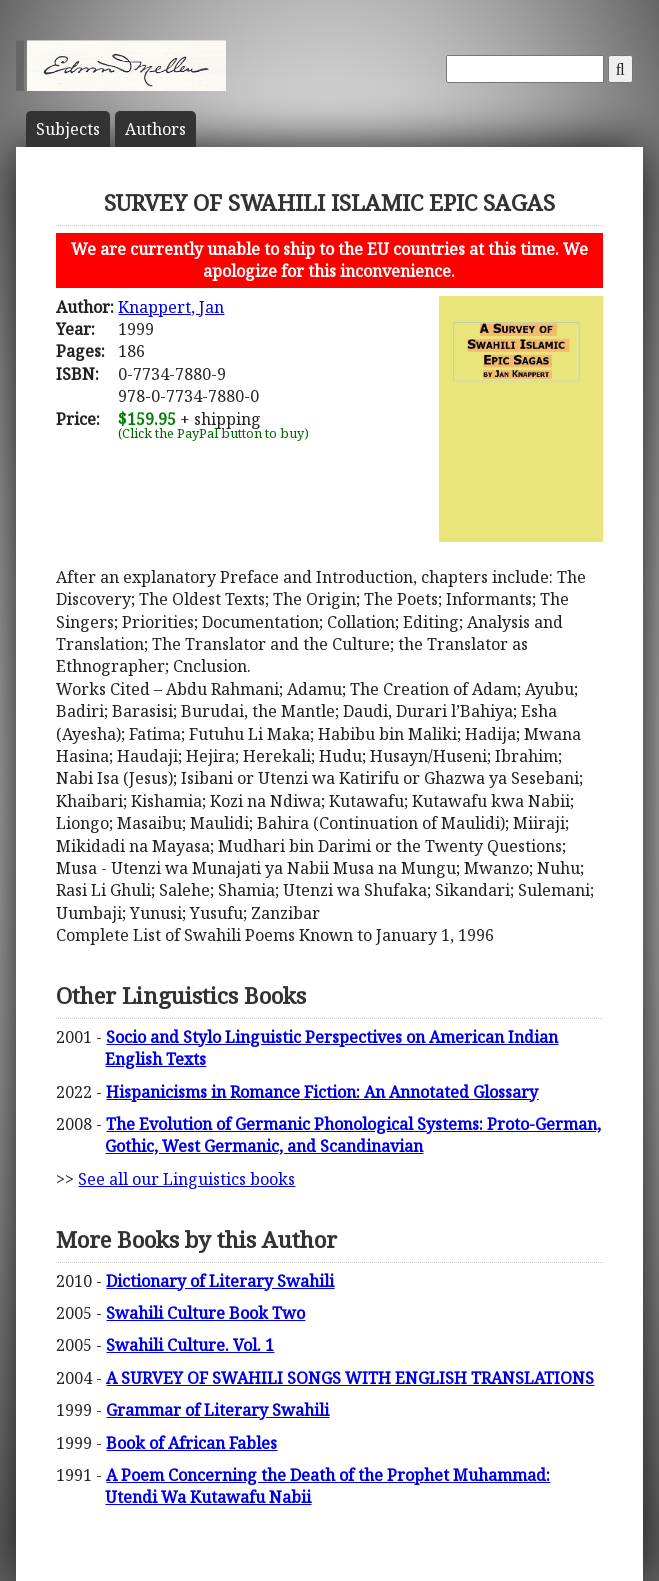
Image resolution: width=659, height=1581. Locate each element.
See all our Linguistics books (186, 1179)
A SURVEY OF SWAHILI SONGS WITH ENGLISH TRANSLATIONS (350, 1378)
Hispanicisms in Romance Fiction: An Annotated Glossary (322, 1092)
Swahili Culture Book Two (205, 1313)
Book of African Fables (191, 1443)
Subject (68, 129)
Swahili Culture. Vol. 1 (190, 1345)
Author (155, 129)
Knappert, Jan (171, 307)
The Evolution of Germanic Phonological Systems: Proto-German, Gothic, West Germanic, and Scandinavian (353, 1135)
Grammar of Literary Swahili (217, 1410)
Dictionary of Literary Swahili (220, 1281)
